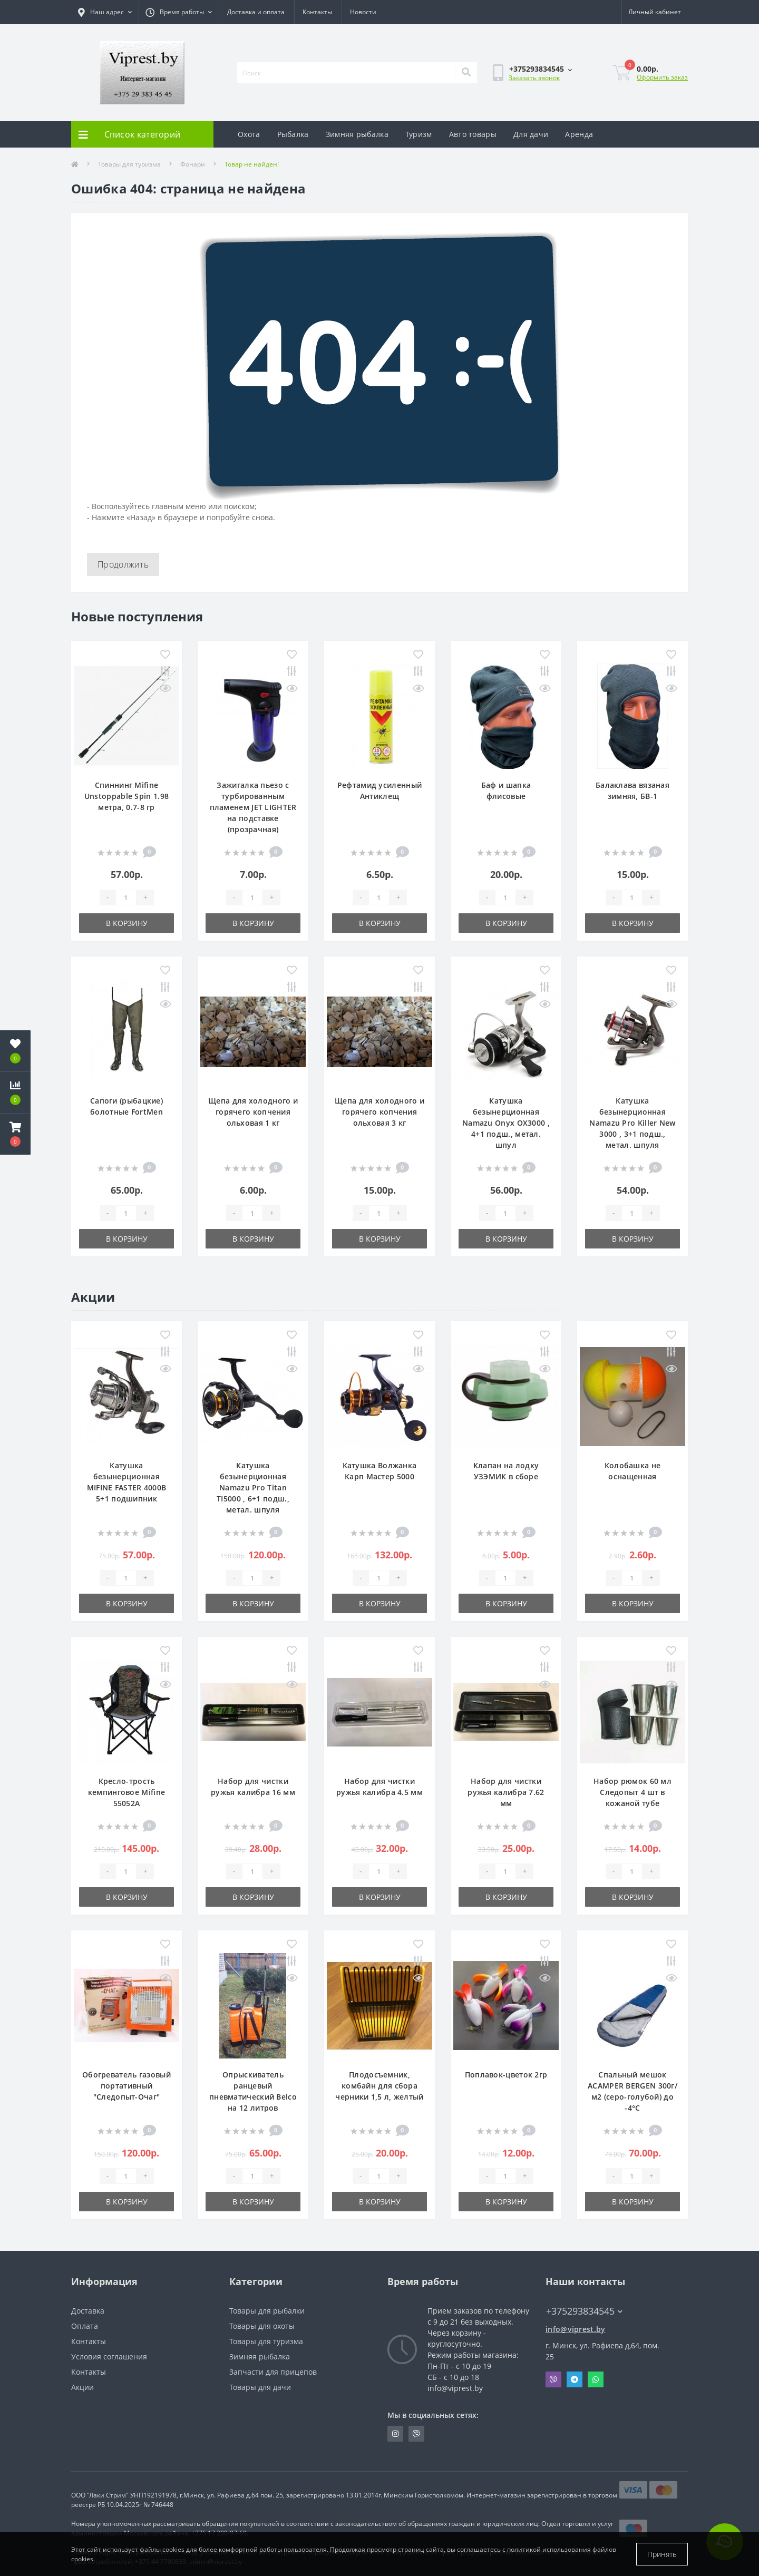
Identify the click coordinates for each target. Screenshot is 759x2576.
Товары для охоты (262, 2326)
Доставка (87, 2311)
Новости (363, 11)
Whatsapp (595, 2379)
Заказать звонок (534, 77)
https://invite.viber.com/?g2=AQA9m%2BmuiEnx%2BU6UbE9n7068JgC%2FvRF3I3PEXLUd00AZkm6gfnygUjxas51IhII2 (416, 2433)
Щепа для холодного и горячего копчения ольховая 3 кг (379, 1112)
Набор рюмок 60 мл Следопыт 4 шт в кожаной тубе (632, 1792)
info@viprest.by (576, 2329)
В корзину (127, 923)
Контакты (317, 11)
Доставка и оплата (256, 11)
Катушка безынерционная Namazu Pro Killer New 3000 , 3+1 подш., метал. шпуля (632, 1123)
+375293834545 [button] (584, 2311)
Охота (249, 134)
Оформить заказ (662, 77)
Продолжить (123, 564)
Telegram (574, 2379)
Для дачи (530, 134)
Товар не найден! (252, 164)
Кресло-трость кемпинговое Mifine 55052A (126, 1792)
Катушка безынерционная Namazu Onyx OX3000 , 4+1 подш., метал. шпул (506, 1123)
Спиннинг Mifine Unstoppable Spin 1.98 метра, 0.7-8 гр (126, 796)
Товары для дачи (260, 2387)
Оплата (84, 2326)
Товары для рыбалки (267, 2311)
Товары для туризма (129, 164)
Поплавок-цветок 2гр (506, 2075)
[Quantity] (126, 897)
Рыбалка (293, 134)
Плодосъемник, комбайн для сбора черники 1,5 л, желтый (379, 2086)
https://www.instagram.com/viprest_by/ (395, 2433)
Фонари (192, 164)
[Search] (466, 72)
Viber (553, 2379)
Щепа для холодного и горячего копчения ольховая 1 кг (253, 1112)
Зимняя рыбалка (357, 134)
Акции (82, 2387)
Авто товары (473, 134)
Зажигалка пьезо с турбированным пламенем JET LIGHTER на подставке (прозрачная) (253, 807)
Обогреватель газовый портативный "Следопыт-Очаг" (126, 2086)
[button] (15, 1134)
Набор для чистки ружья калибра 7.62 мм (506, 1792)
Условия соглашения (109, 2356)
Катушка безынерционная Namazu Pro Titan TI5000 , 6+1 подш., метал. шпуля (253, 1487)
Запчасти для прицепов (273, 2372)
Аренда (579, 134)
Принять (662, 2554)
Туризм (418, 134)
